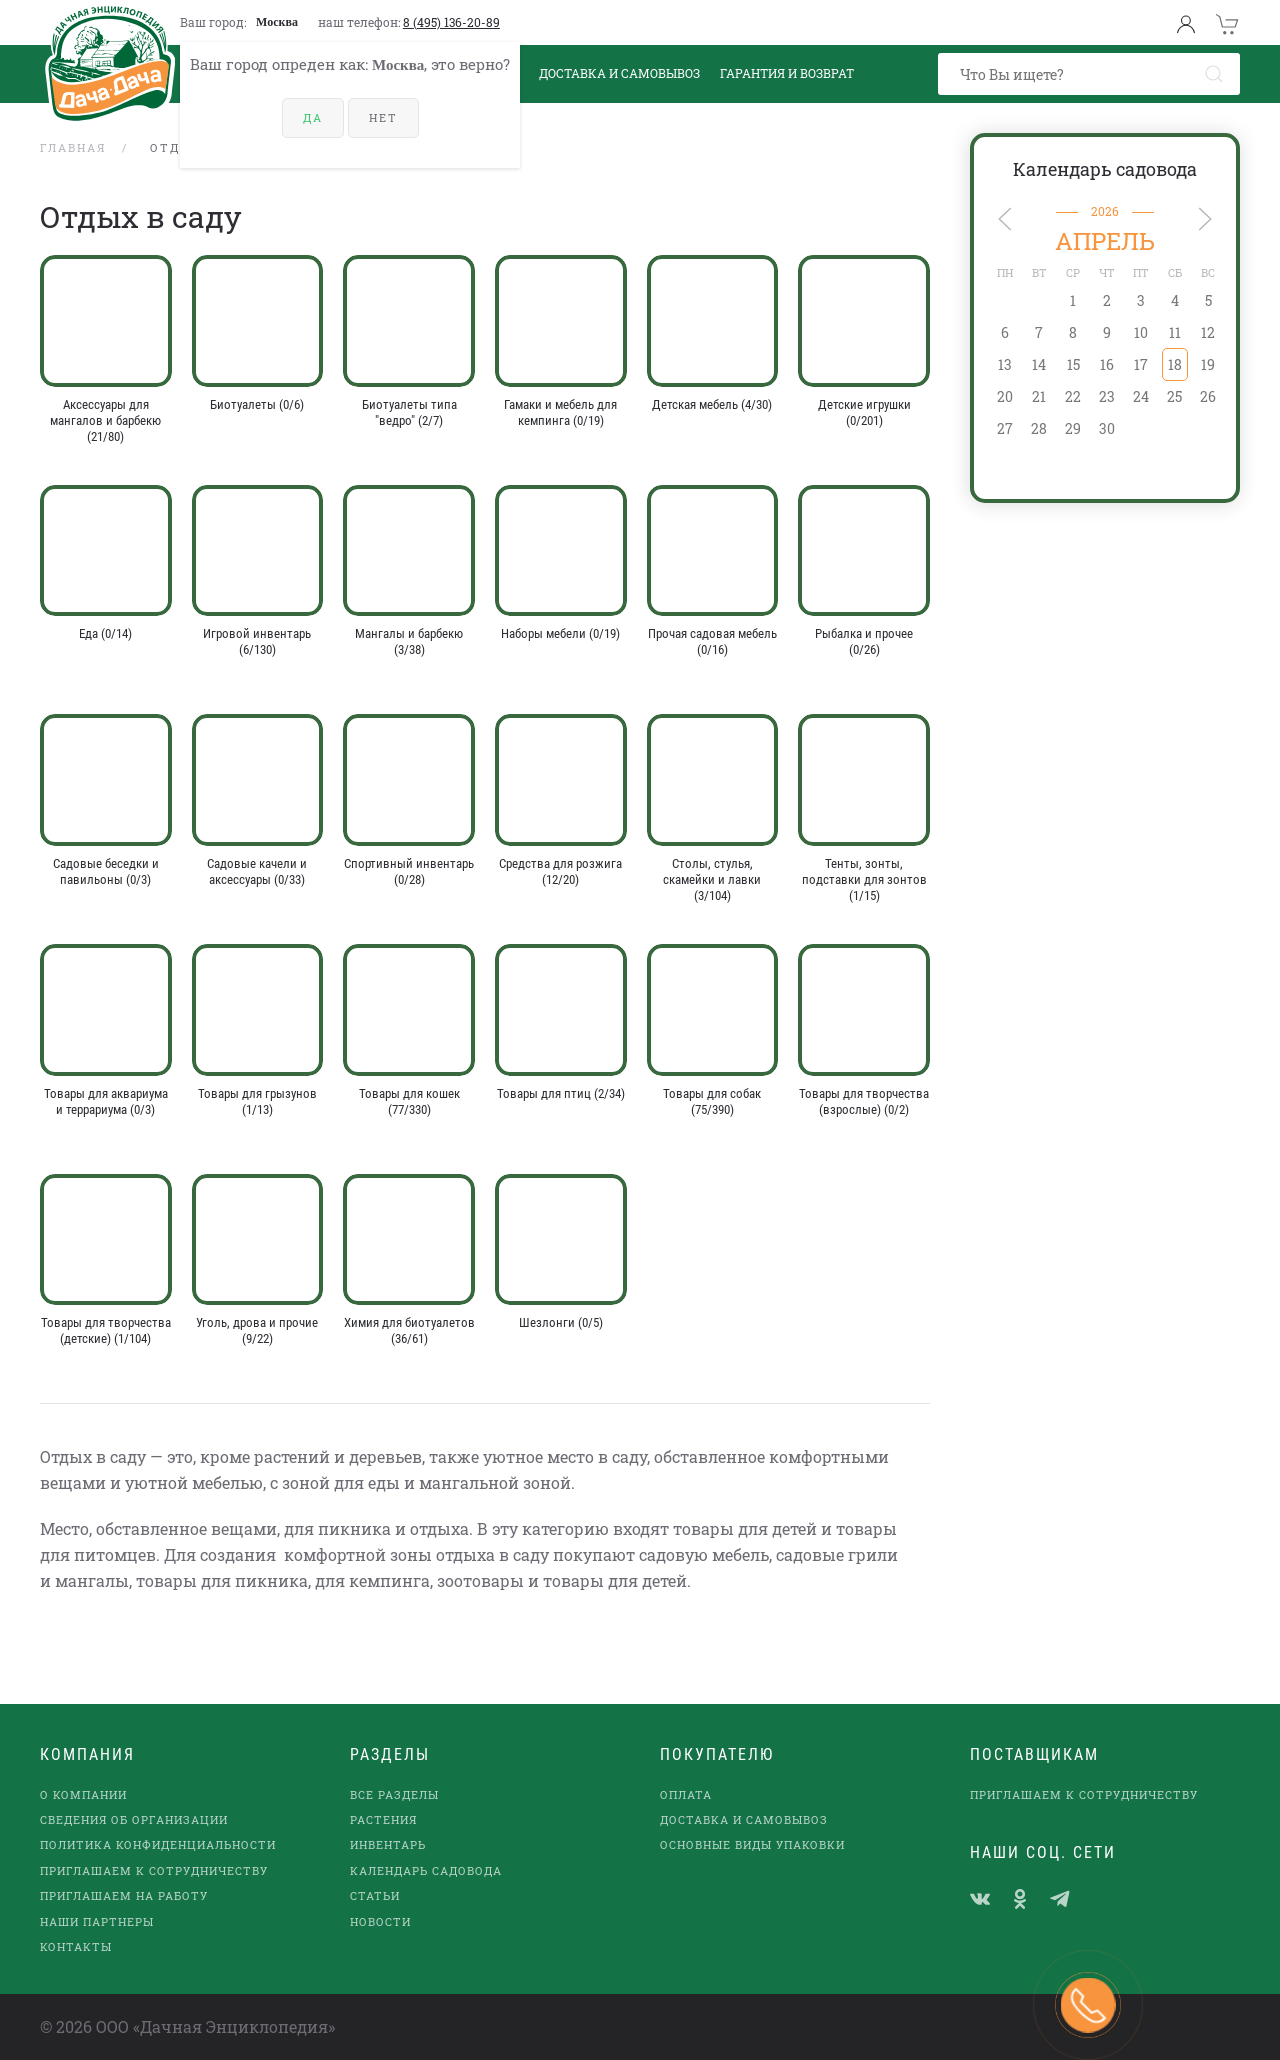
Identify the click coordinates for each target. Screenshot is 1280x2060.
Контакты (76, 1946)
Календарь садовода (1105, 169)
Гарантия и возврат (787, 73)
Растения (383, 1819)
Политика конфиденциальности (158, 1844)
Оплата (686, 1794)
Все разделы (394, 1794)
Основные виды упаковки (752, 1844)
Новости (380, 1921)
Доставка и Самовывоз (619, 73)
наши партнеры (97, 1921)
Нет (383, 117)
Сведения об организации (134, 1819)
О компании (83, 1794)
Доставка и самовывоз (744, 1819)
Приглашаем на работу (124, 1895)
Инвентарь (388, 1844)
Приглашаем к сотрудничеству (154, 1870)
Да (313, 117)
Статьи (375, 1895)
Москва (277, 22)
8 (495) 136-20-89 (451, 22)
